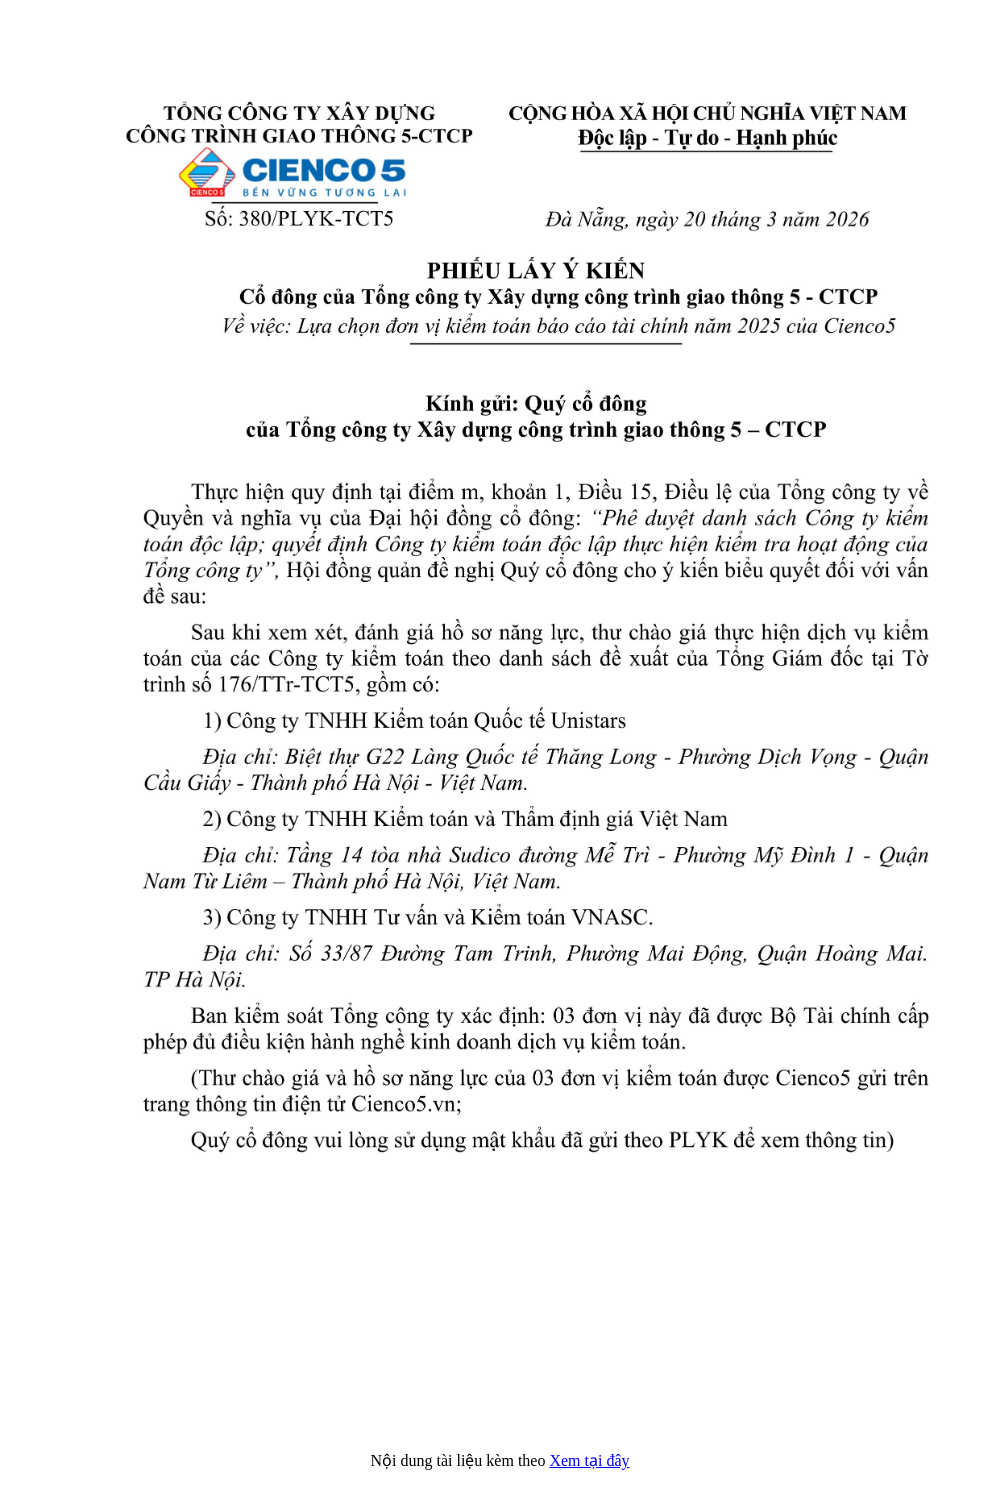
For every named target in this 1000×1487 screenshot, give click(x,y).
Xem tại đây (589, 1460)
